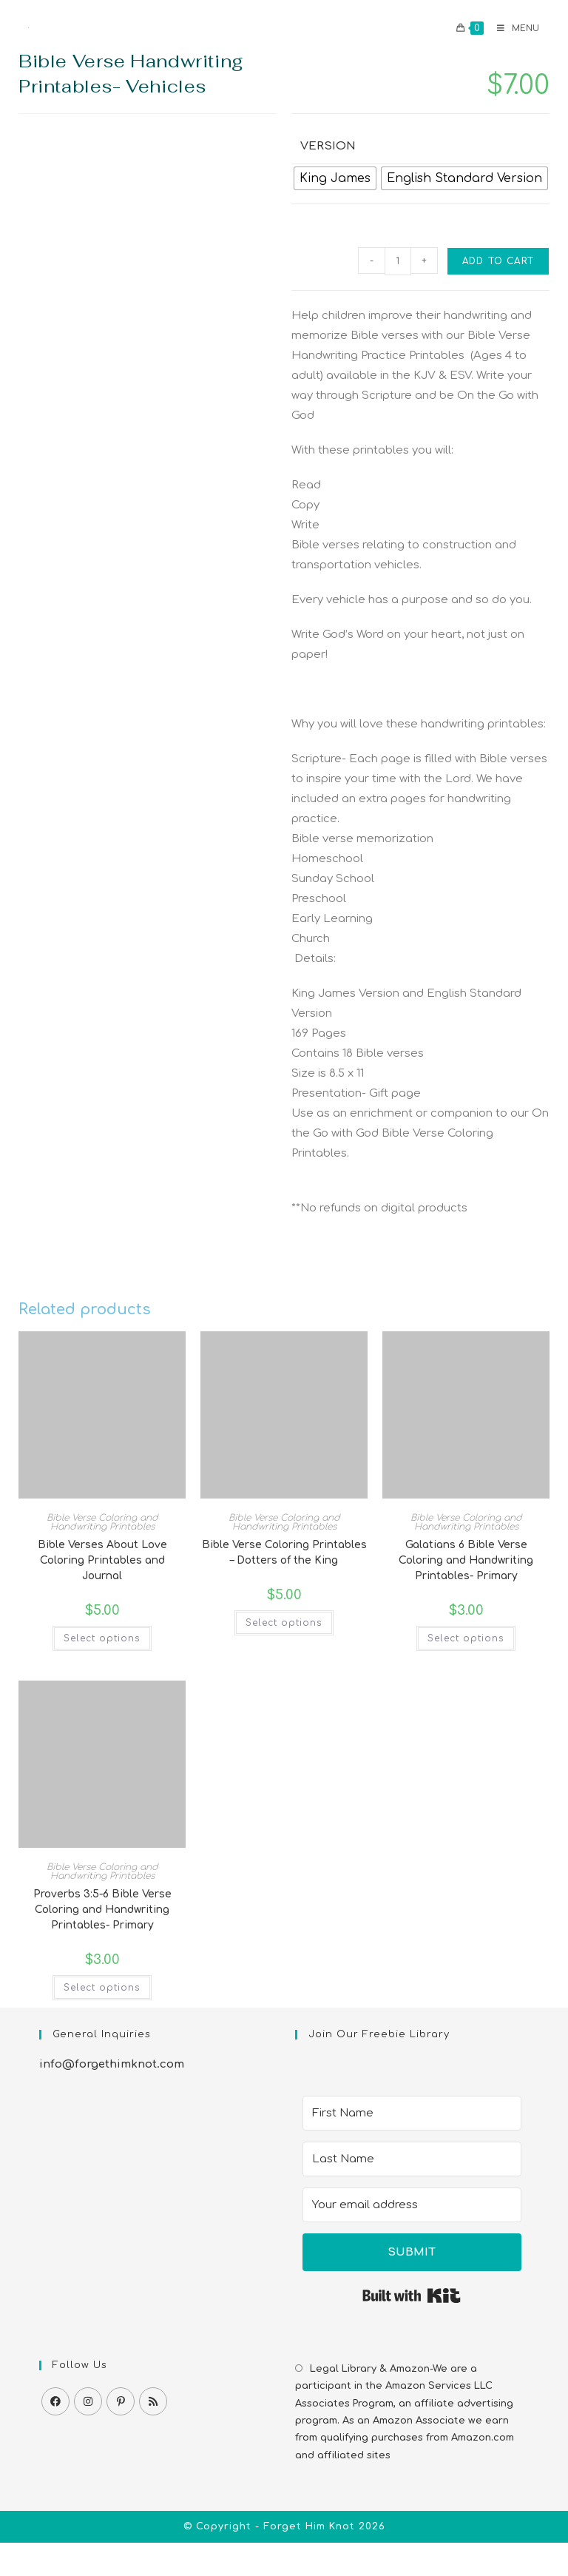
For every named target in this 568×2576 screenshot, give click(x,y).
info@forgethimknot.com (111, 2064)
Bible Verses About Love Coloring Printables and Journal (102, 1560)
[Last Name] (411, 2159)
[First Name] (411, 2113)
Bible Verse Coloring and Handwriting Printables (102, 1522)
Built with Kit (411, 2295)
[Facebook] (55, 2401)
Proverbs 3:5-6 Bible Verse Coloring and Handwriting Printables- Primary (102, 1910)
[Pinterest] (120, 2401)
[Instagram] (88, 2401)
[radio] (335, 178)
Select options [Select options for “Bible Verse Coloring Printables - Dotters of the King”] (284, 1623)
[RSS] (153, 2401)
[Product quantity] (398, 261)
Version (328, 146)
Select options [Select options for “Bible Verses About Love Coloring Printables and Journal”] (102, 1638)
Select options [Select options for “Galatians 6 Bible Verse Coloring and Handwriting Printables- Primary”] (465, 1638)
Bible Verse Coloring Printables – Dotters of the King (284, 1552)
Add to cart (498, 261)
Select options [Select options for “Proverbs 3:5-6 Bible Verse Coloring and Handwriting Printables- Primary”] (102, 1988)
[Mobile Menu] (512, 28)
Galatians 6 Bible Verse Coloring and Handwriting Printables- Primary (466, 1560)
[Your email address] (411, 2204)
